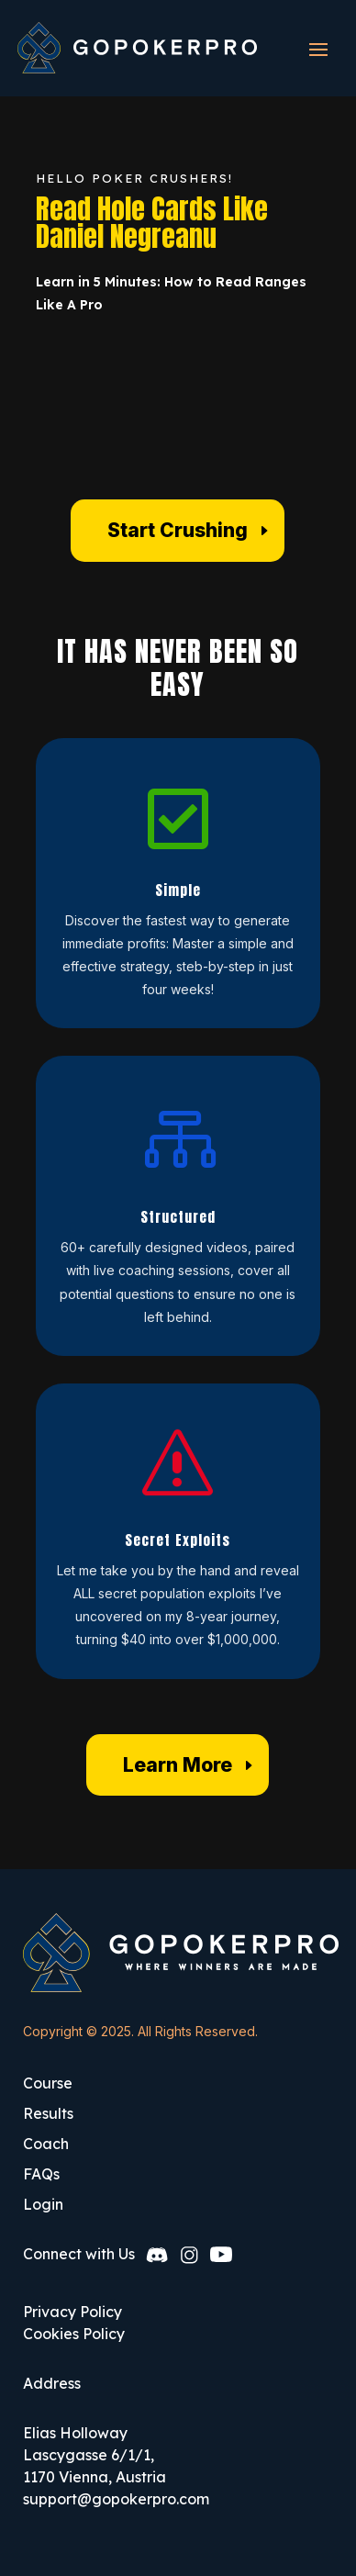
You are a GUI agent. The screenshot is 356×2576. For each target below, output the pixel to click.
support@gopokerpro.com (116, 2499)
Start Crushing (177, 530)
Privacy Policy (72, 2311)
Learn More (177, 1764)
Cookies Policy (74, 2333)
